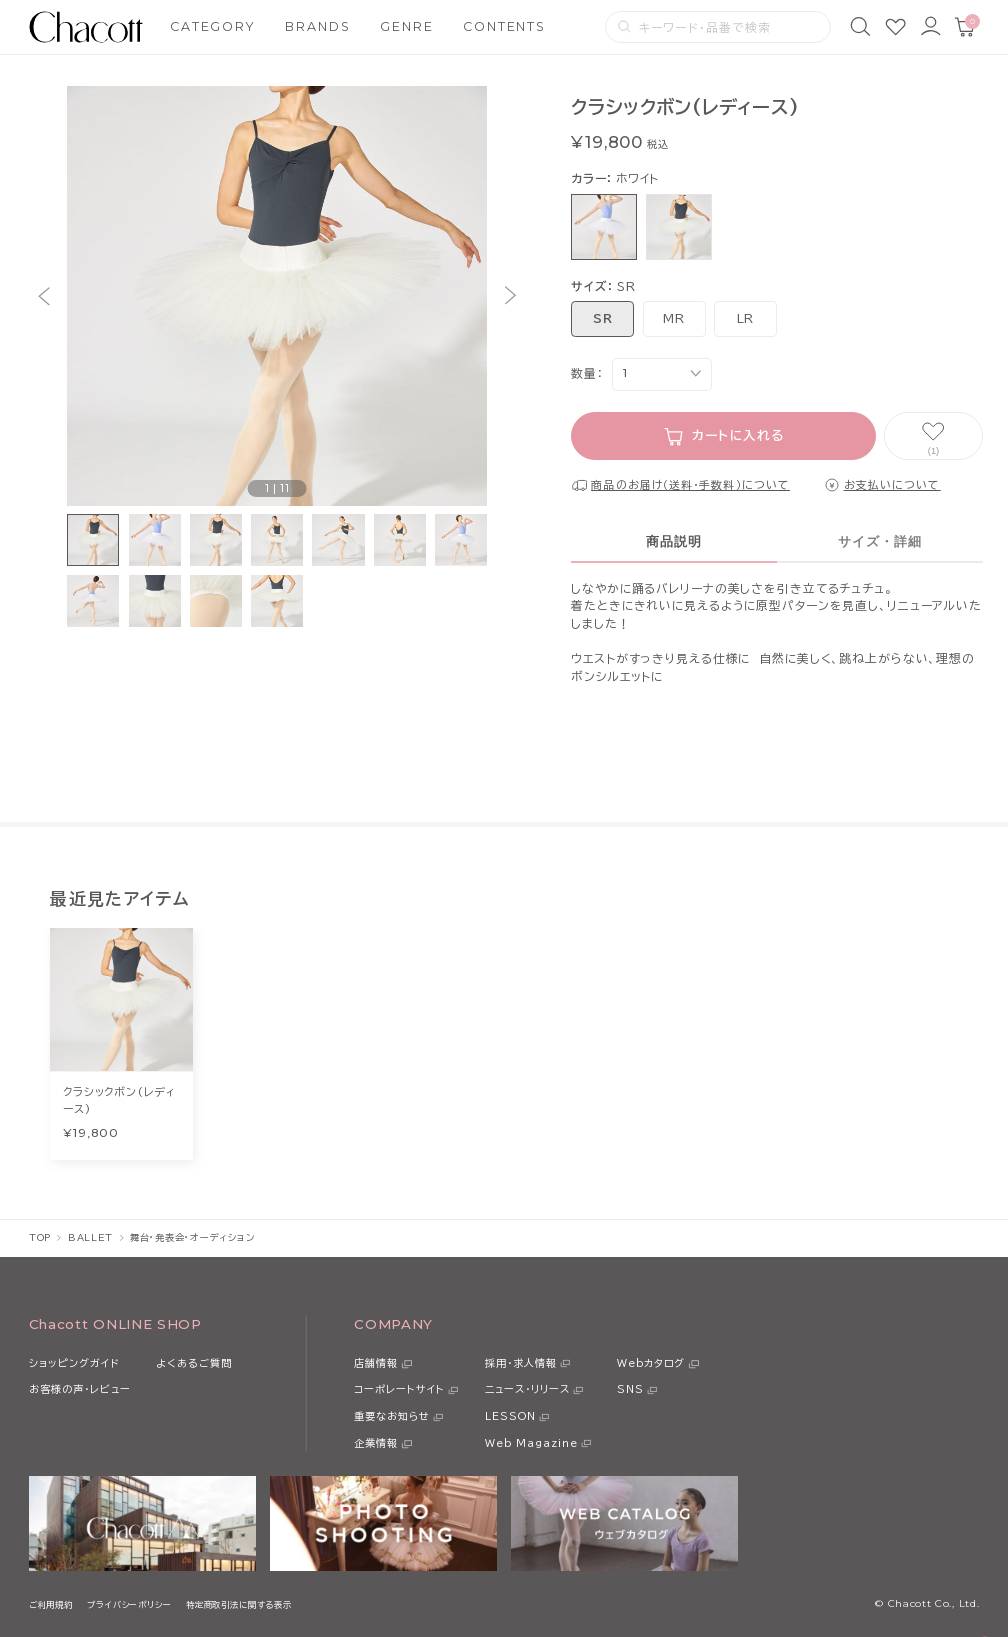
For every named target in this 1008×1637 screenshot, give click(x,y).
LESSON (510, 1416)
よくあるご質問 (194, 1363)
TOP (40, 1237)
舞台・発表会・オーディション (192, 1237)
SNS (630, 1389)
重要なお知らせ (392, 1416)
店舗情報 (376, 1363)
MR (673, 318)
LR (745, 318)
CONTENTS (504, 26)
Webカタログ (651, 1363)
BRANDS (317, 26)
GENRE (406, 26)
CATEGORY (213, 26)
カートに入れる (738, 435)
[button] (43, 295)
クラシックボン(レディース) (119, 1099)
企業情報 (376, 1443)
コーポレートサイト (399, 1389)
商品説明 (674, 542)
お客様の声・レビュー (80, 1389)
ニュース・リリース (527, 1389)
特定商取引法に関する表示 (239, 1605)
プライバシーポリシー (129, 1605)
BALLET (90, 1237)
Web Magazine (531, 1443)
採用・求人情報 (521, 1363)
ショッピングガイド (74, 1363)
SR (602, 318)
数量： (587, 373)
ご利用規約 (51, 1605)
